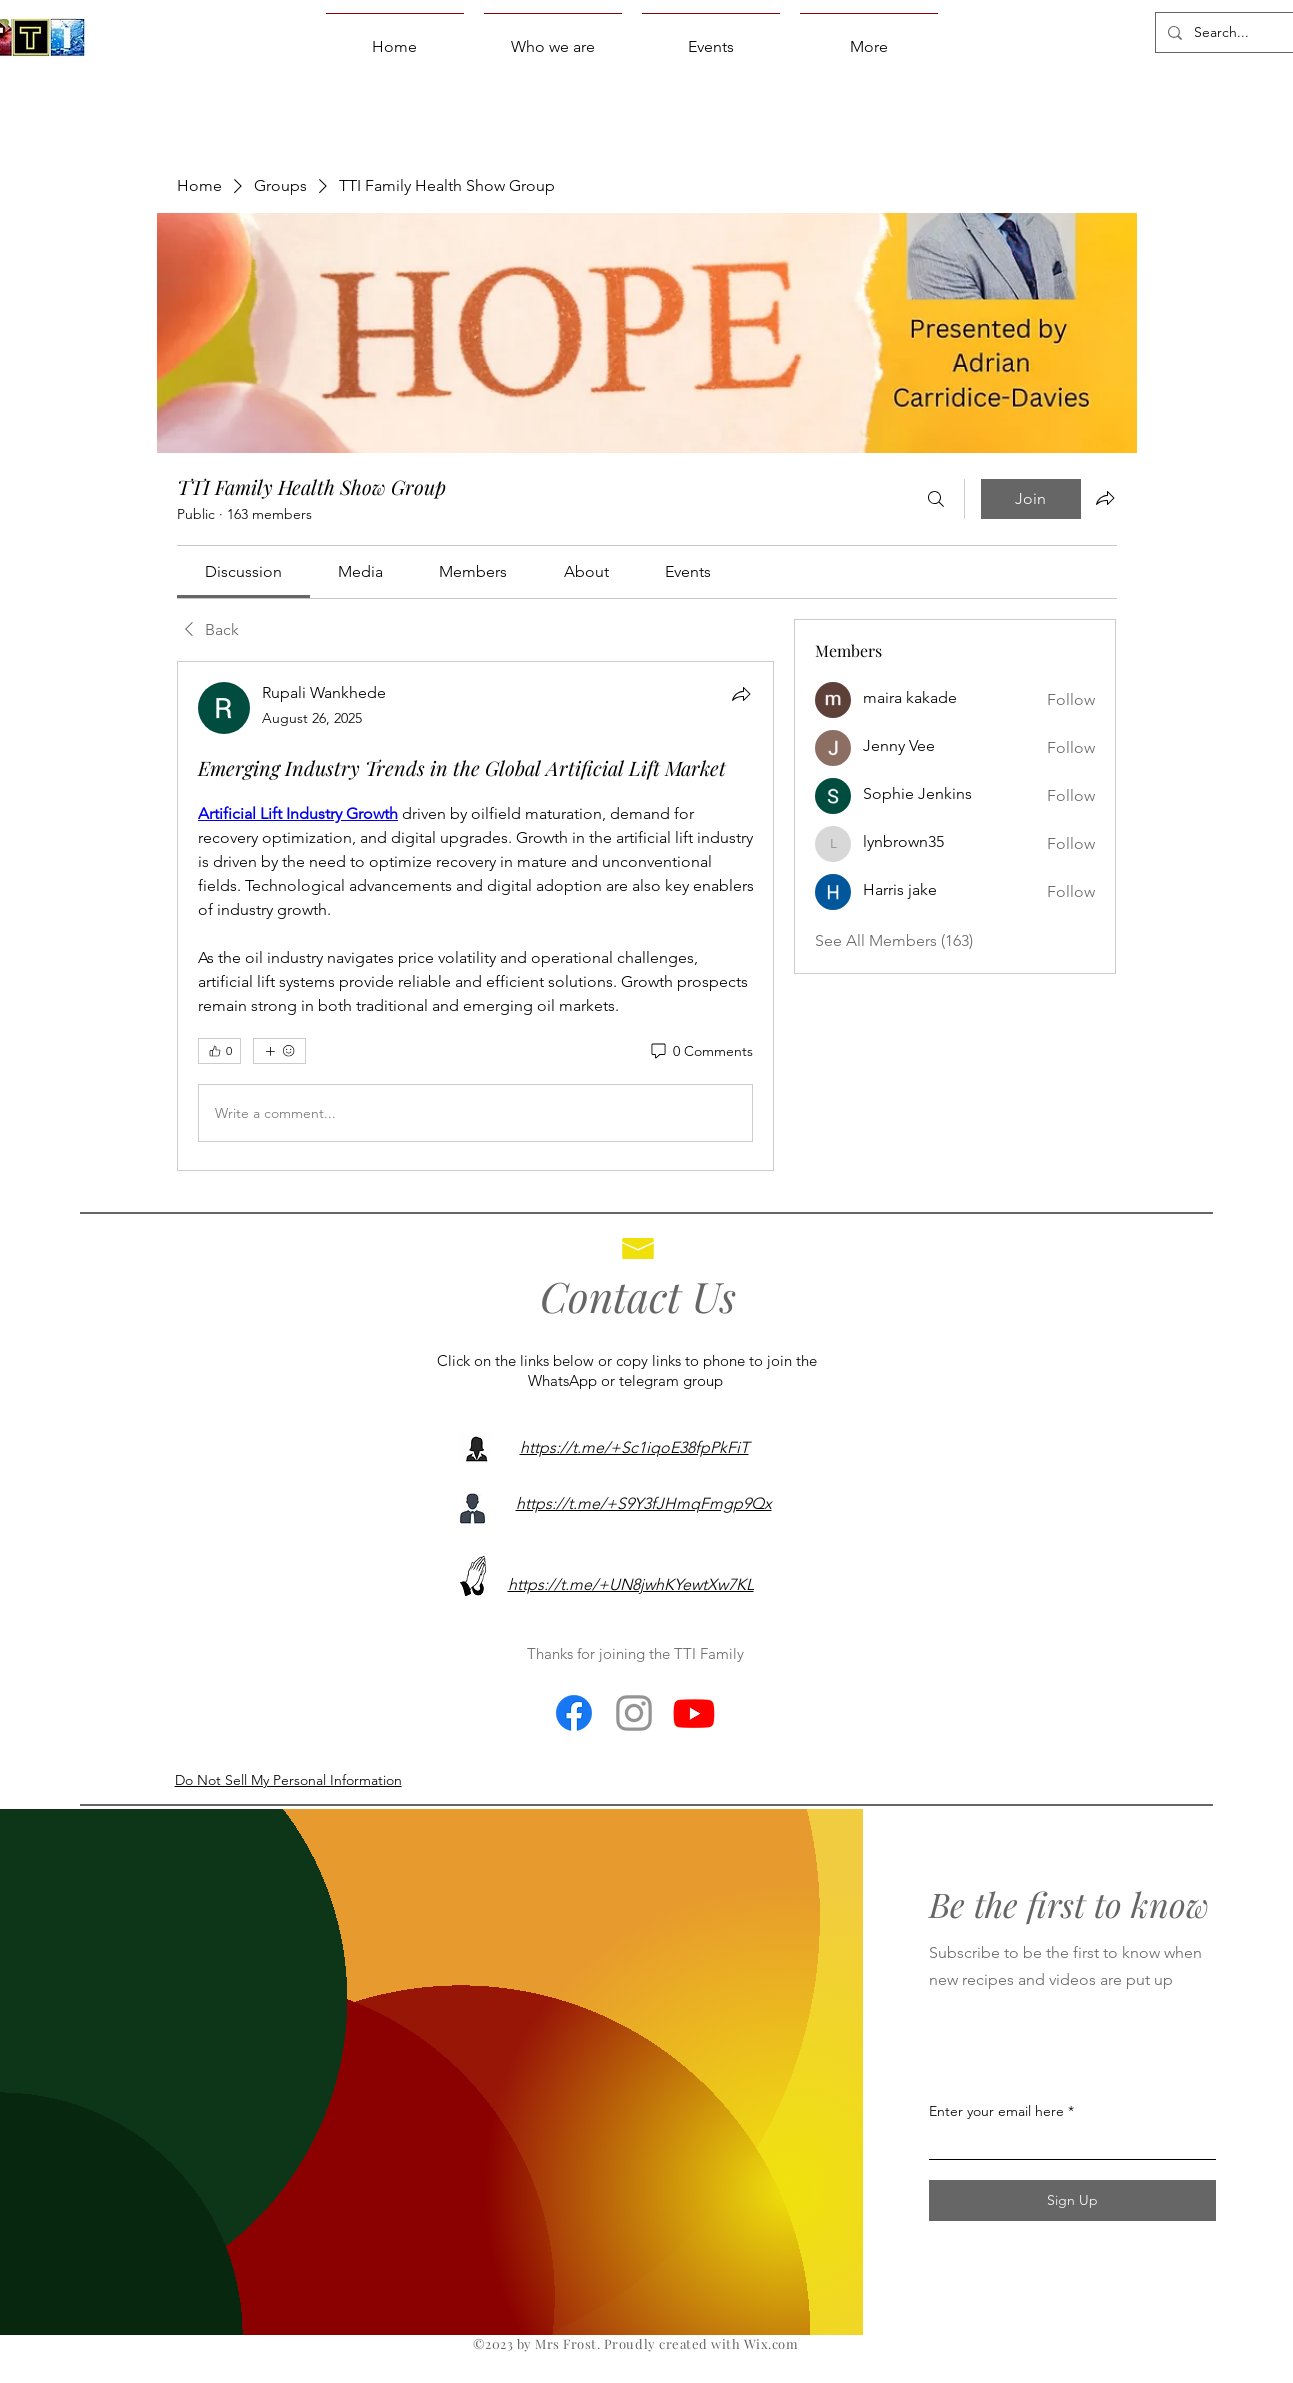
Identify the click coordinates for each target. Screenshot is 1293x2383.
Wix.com (771, 2343)
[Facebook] (574, 1713)
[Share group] (1105, 498)
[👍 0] (219, 1051)
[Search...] (1225, 32)
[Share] (741, 694)
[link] (243, 571)
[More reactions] (279, 1051)
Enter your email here (996, 2111)
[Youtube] (694, 1713)
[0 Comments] (700, 1052)
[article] (476, 916)
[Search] (936, 499)
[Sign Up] (1072, 2200)
